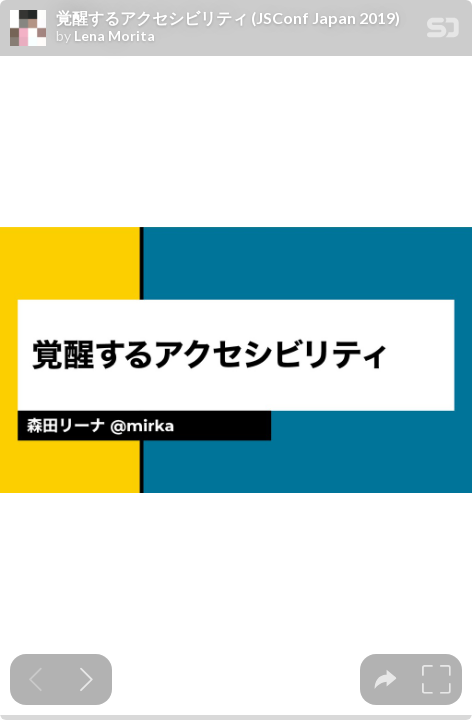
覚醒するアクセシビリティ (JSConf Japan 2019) (228, 18)
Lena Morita (114, 36)
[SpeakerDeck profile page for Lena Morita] (28, 29)
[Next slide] (86, 679)
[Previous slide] (35, 679)
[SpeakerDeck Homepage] (443, 31)
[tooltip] (385, 679)
